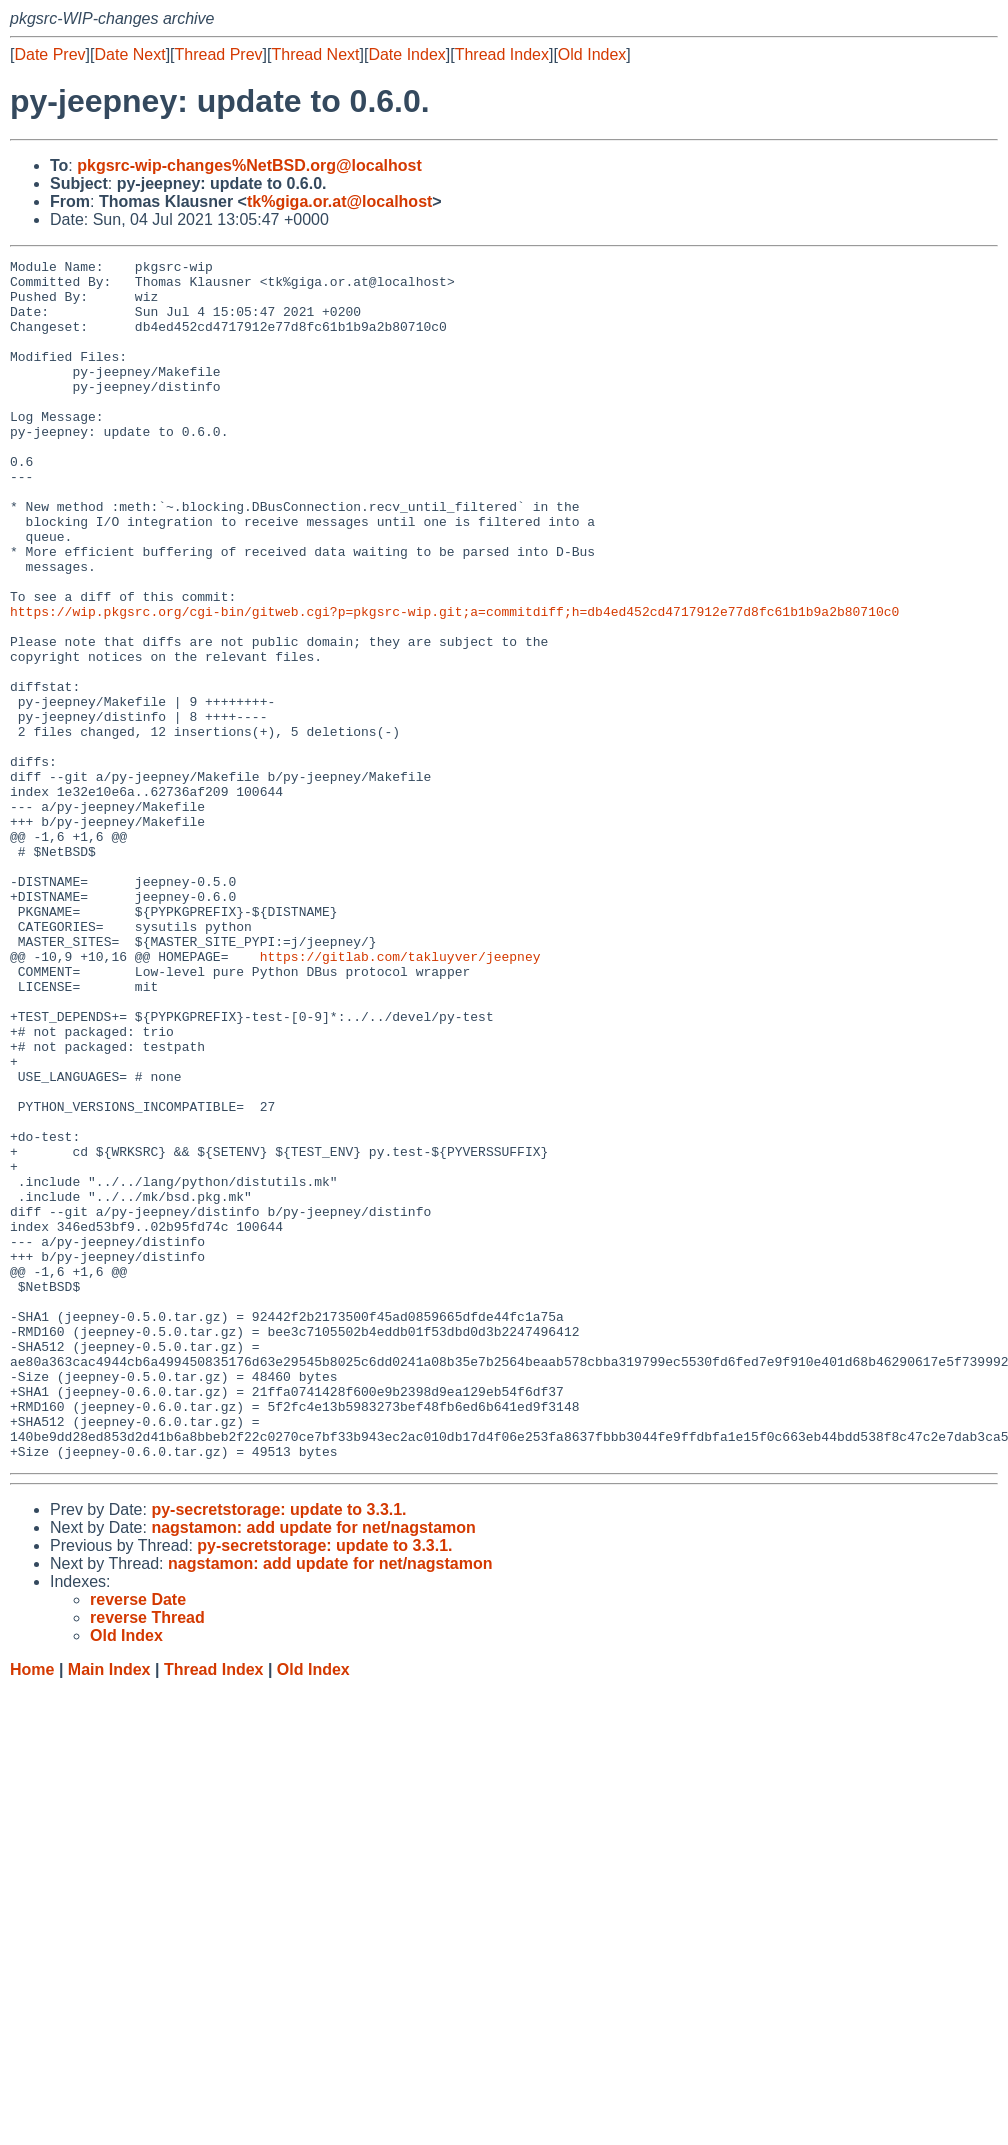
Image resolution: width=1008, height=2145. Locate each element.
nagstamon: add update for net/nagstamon (313, 1767)
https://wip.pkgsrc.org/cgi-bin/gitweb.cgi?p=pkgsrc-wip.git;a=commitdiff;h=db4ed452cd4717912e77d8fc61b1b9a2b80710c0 (454, 683)
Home (32, 1909)
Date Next (129, 54)
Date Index (406, 54)
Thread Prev (219, 54)
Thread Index (502, 54)
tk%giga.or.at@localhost (339, 201)
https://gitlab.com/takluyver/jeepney (400, 1097)
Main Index (109, 1909)
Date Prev (49, 54)
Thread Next (315, 54)
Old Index (592, 54)
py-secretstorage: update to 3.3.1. (278, 1749)
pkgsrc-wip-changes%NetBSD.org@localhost (249, 165)
